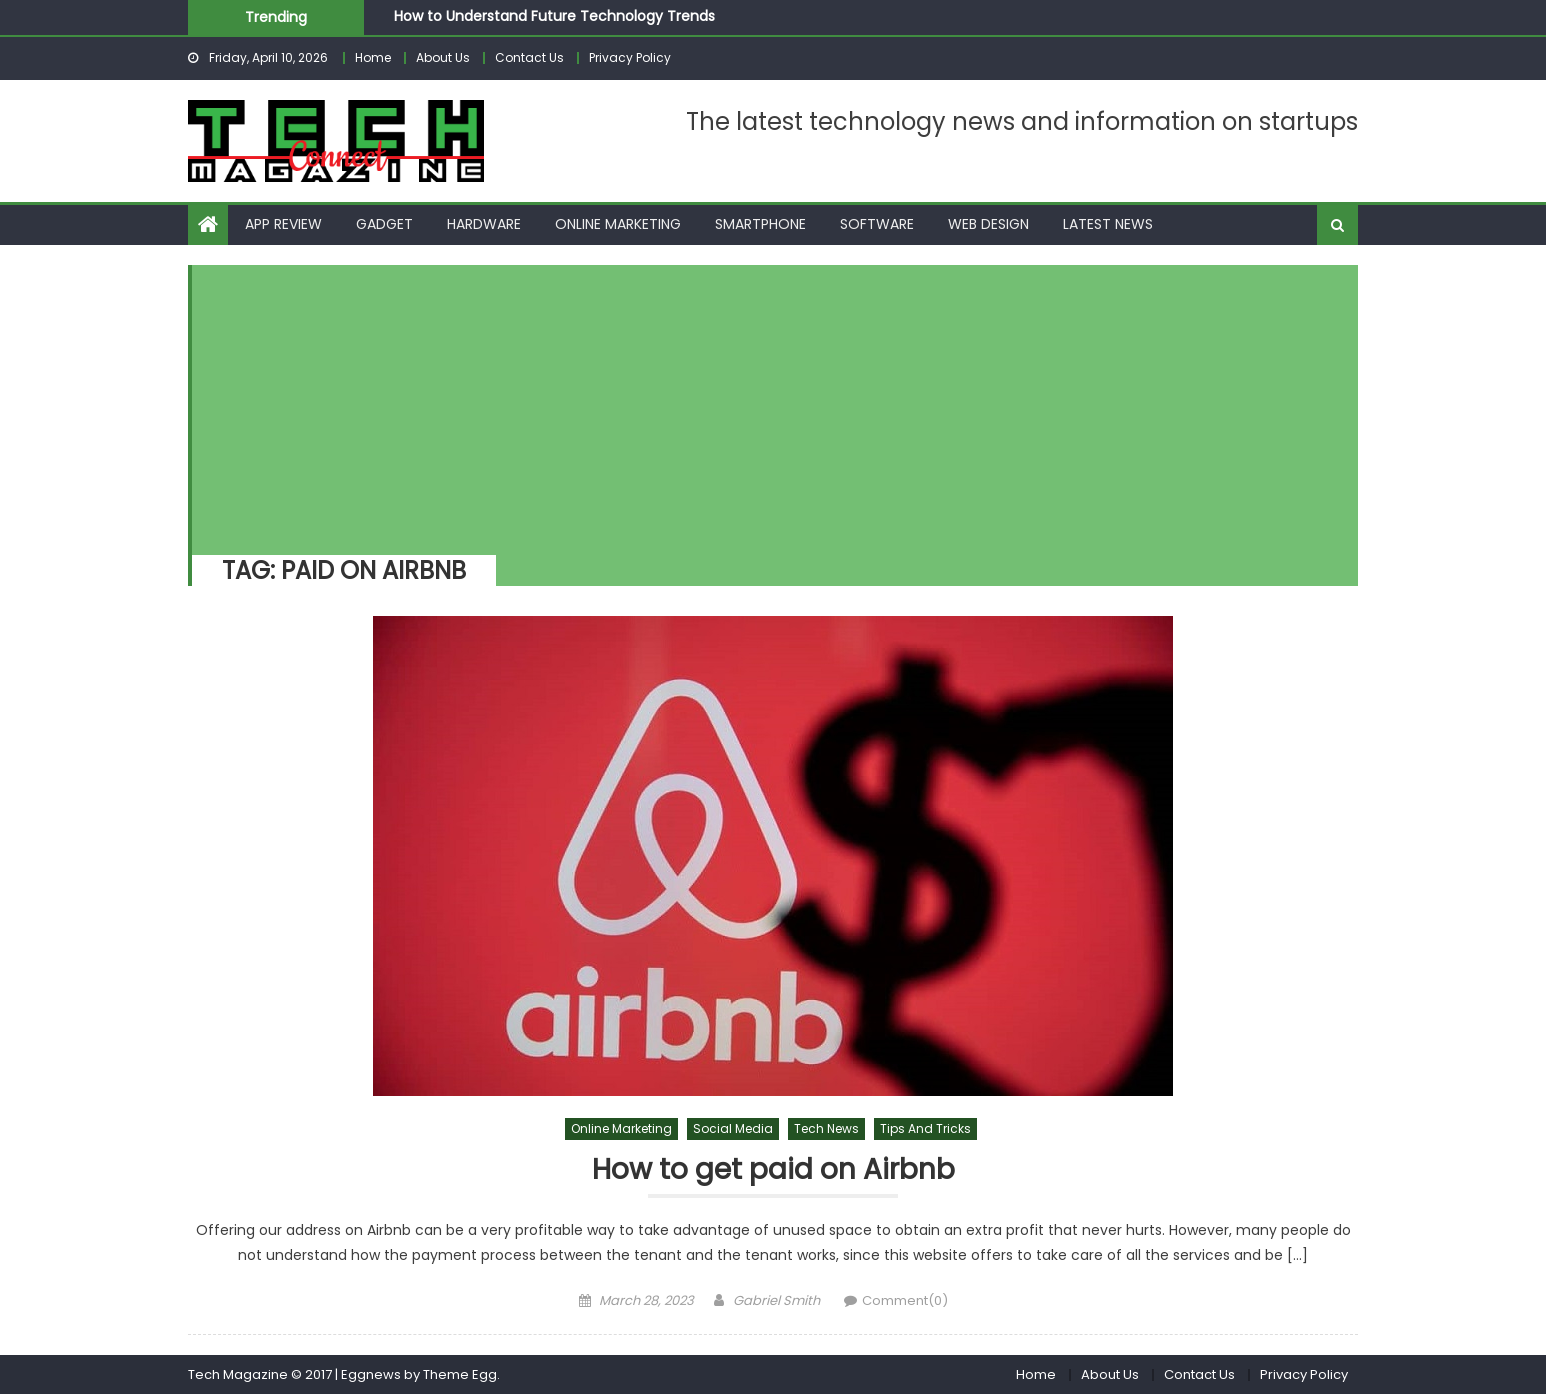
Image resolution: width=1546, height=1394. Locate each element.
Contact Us (529, 57)
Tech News (826, 1128)
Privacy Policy (630, 57)
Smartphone (760, 224)
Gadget (384, 224)
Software (877, 224)
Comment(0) (905, 1300)
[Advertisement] (765, 405)
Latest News (1108, 224)
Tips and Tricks (925, 1128)
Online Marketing (618, 224)
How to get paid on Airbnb (773, 1170)
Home (373, 57)
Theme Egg (460, 1374)
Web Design (988, 224)
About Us (443, 57)
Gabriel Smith (776, 1300)
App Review (283, 224)
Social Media (733, 1128)
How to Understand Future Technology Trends (554, 16)
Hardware (484, 224)
